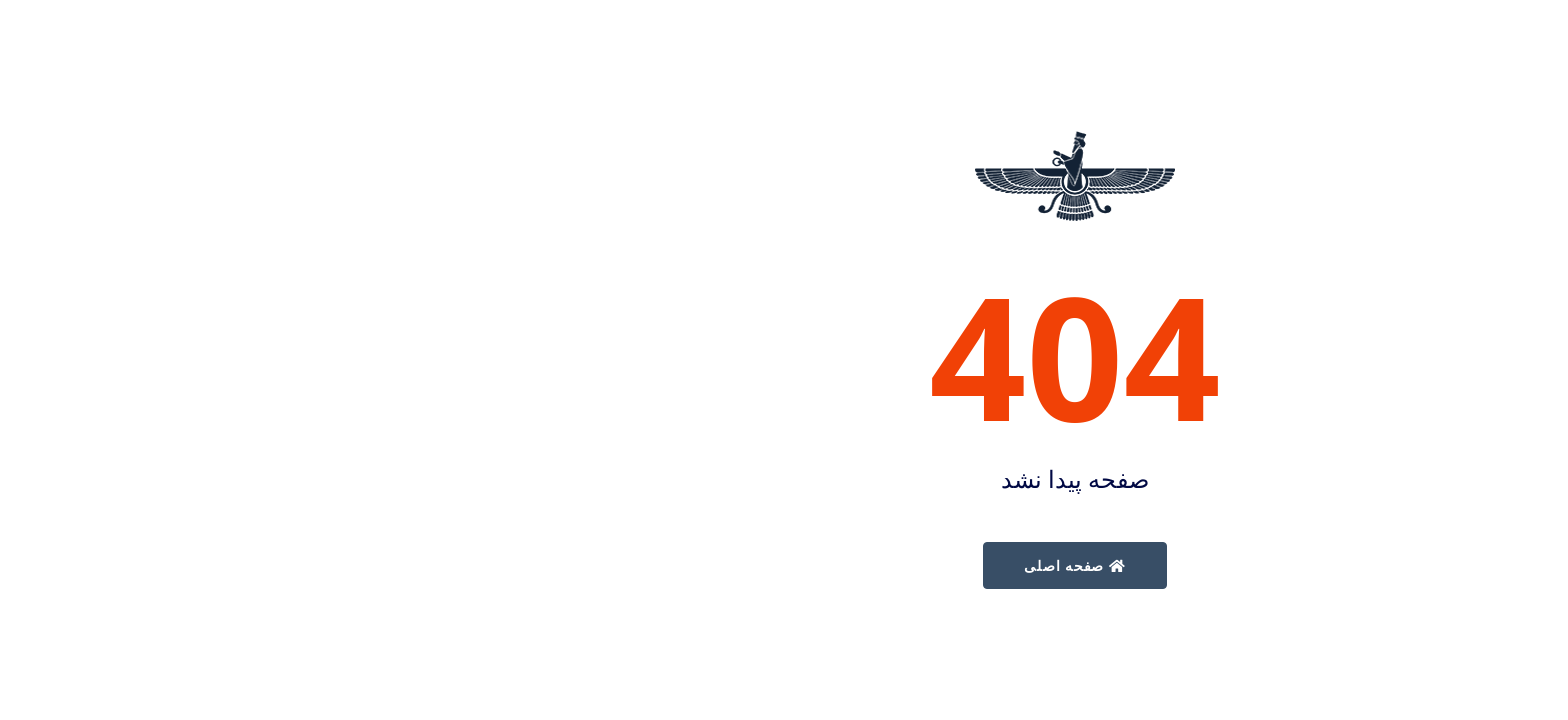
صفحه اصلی (783, 565)
